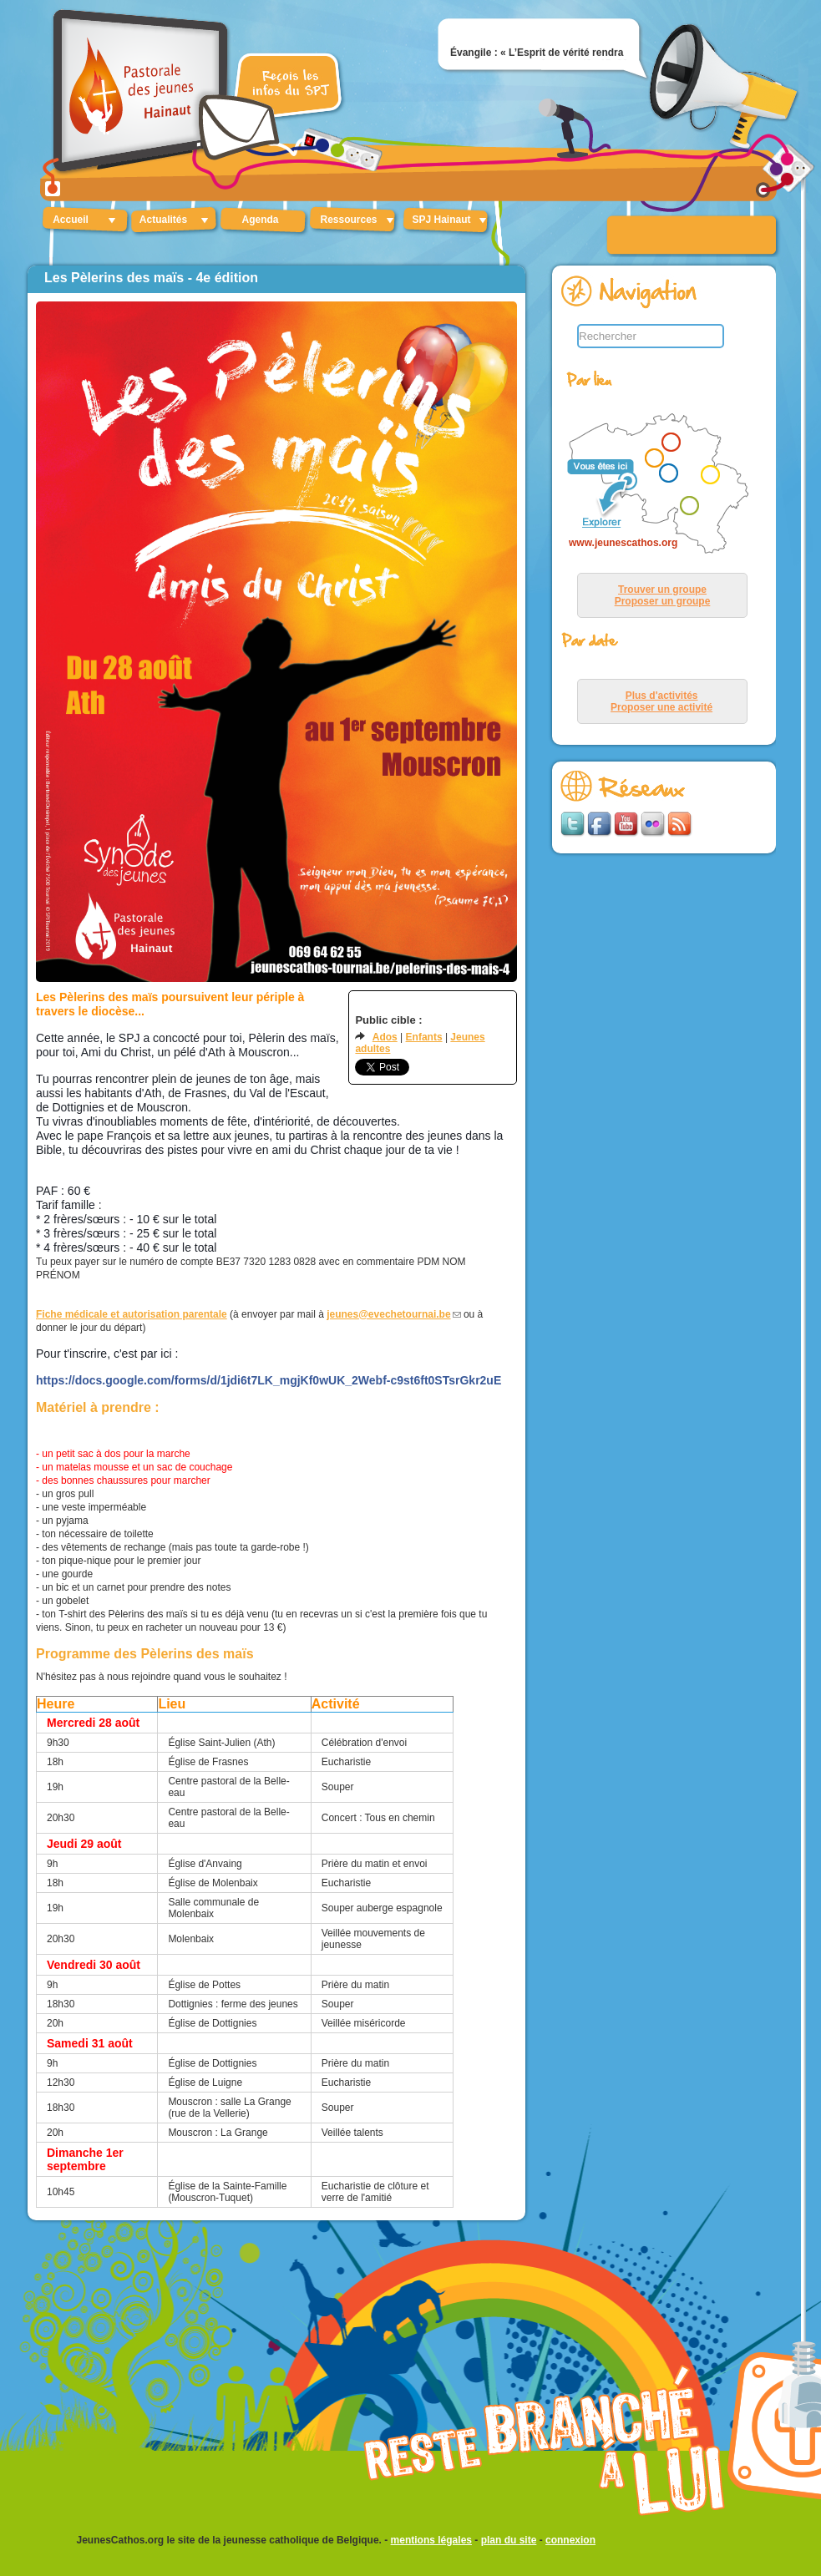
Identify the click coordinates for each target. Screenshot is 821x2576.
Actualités (163, 219)
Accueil (71, 219)
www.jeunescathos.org (623, 543)
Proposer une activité (661, 707)
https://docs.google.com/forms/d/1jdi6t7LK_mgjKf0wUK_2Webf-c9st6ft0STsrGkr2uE (268, 1380)
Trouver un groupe (662, 589)
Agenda (259, 219)
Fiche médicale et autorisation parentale (131, 1314)
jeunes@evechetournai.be (388, 1314)
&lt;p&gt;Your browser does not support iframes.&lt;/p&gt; (654, 485)
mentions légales (431, 2540)
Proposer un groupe (663, 601)
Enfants (424, 1037)
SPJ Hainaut (441, 219)
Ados (385, 1037)
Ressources (348, 219)
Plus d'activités (662, 695)
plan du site (509, 2540)
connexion (570, 2540)
